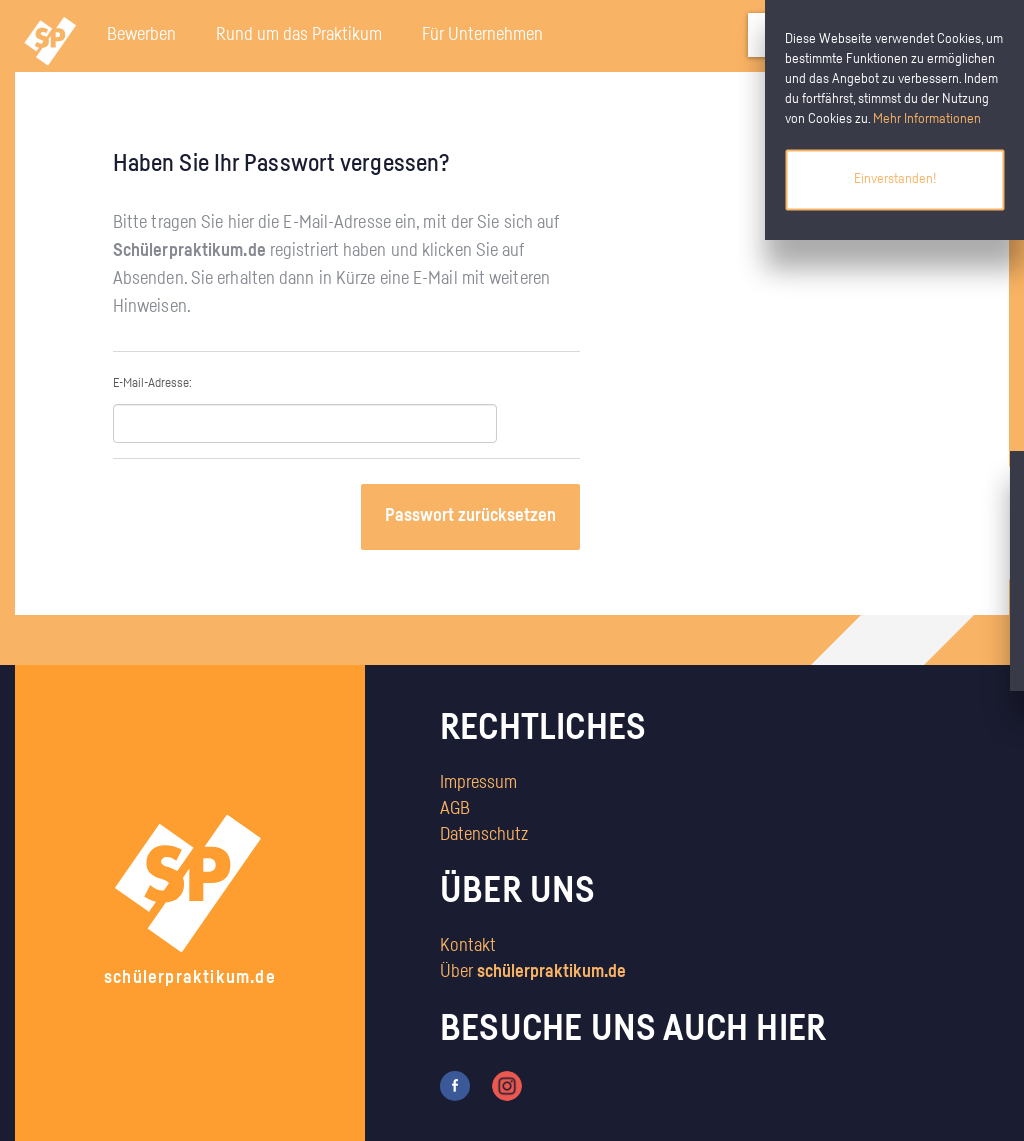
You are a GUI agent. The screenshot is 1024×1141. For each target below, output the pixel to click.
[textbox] (305, 424)
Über (533, 972)
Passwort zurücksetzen (470, 516)
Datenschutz (484, 835)
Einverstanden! (895, 179)
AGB (455, 809)
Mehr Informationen (927, 119)
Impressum (478, 783)
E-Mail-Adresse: (305, 410)
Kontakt (468, 946)
